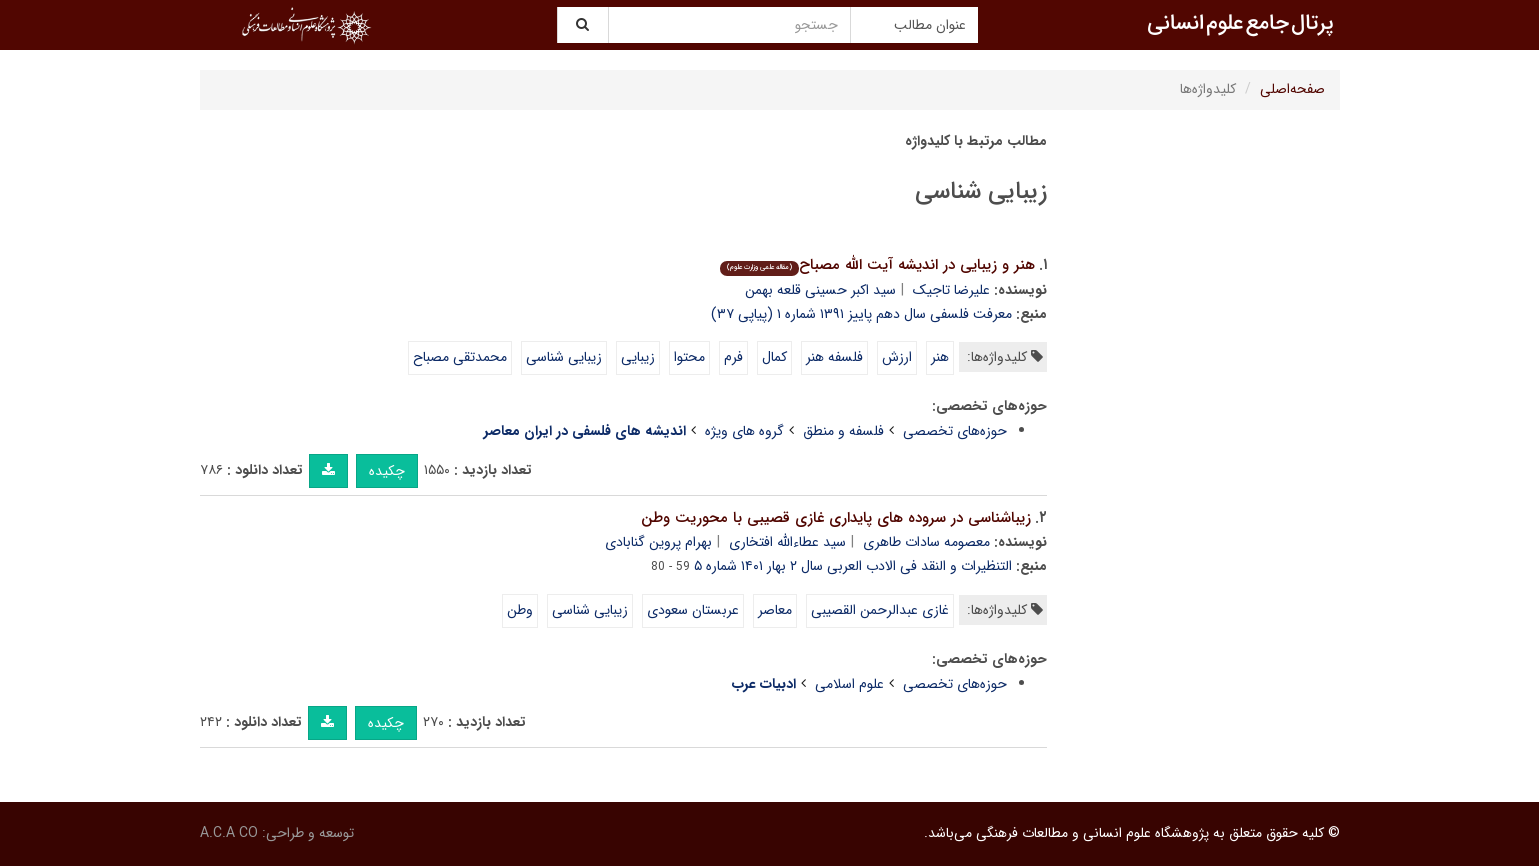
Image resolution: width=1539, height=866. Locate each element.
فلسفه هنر (834, 357)
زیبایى (638, 357)
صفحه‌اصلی (1292, 89)
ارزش (897, 357)
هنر (940, 357)
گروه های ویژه (744, 431)
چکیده (387, 471)
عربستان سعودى (693, 610)
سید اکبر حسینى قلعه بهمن (820, 290)
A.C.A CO (229, 833)
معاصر (775, 610)
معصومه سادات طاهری (926, 542)
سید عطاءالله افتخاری (787, 542)
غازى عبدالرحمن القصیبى (880, 610)
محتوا (689, 357)
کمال (774, 357)
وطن (520, 610)
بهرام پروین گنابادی (658, 542)
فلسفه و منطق (843, 431)
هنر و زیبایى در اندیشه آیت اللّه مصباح (877, 265)
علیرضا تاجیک (951, 290)
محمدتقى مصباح (460, 357)
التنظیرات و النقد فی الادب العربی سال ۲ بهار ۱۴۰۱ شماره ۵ (853, 566)
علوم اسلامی (849, 684)
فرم (733, 357)
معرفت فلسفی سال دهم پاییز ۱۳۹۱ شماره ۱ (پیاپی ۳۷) (861, 314)
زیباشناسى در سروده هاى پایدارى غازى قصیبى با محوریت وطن (836, 518)
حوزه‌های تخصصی (955, 431)
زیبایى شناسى (564, 357)
